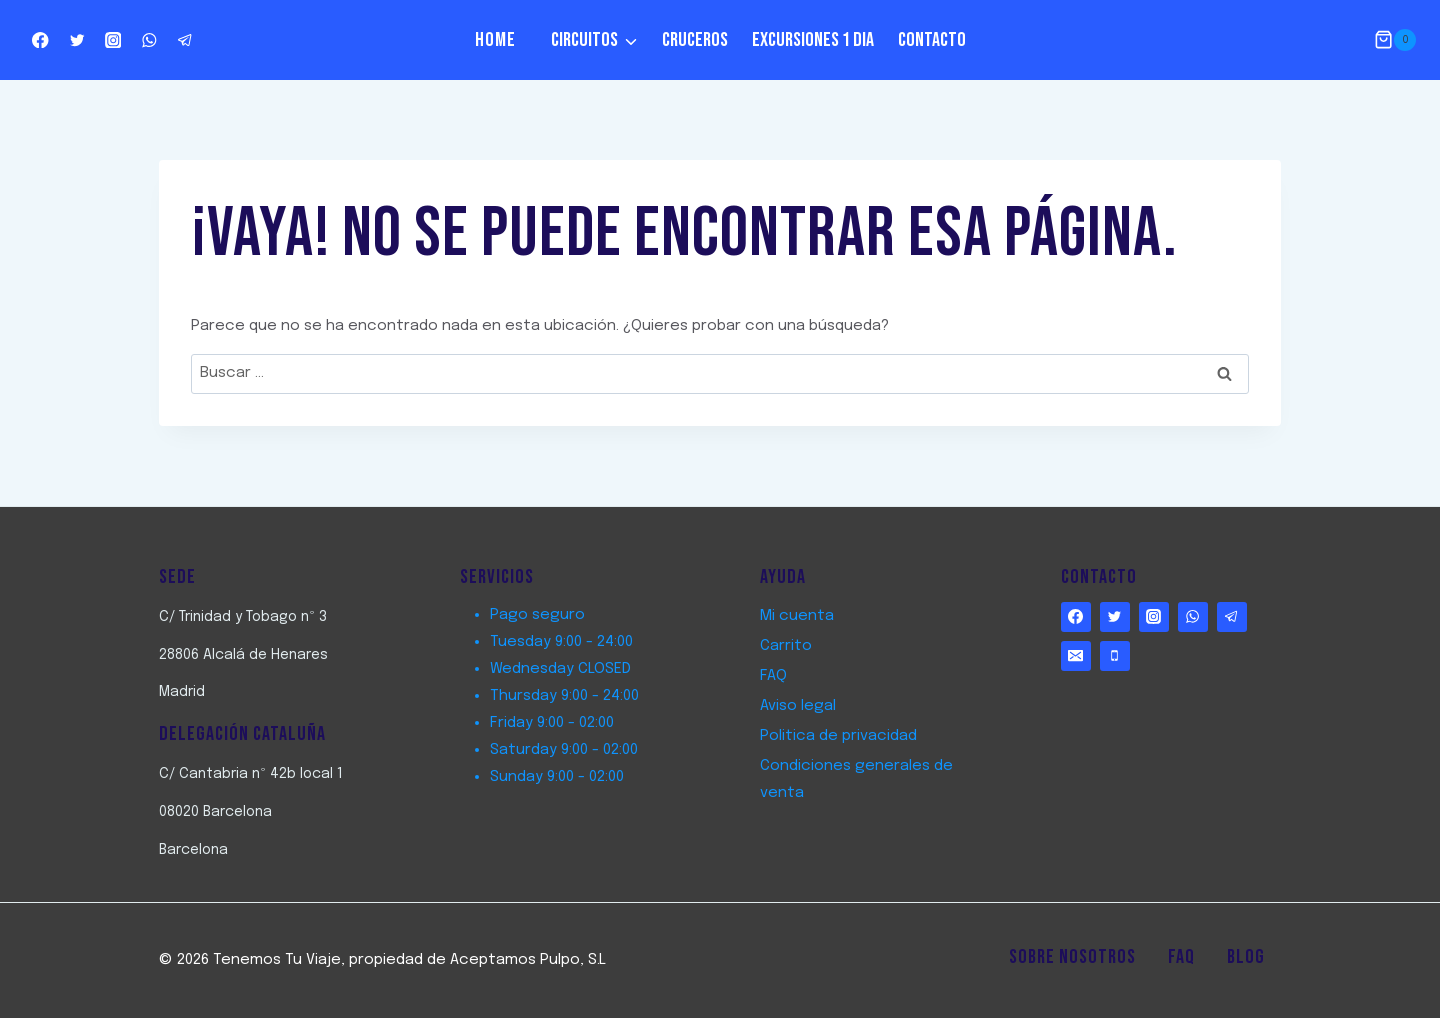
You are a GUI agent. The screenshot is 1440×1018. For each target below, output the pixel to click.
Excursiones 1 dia (813, 40)
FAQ (773, 676)
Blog (1246, 957)
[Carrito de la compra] (1395, 39)
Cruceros (695, 40)
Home (495, 40)
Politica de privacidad (838, 736)
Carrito (786, 646)
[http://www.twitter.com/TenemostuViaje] (76, 40)
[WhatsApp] (149, 40)
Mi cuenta (797, 616)
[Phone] (1115, 656)
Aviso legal (798, 706)
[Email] (1076, 656)
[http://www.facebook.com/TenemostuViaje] (40, 40)
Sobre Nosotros (1072, 957)
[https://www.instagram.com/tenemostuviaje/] (113, 40)
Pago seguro (537, 615)
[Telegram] (185, 40)
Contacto (932, 40)
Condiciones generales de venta (856, 779)
